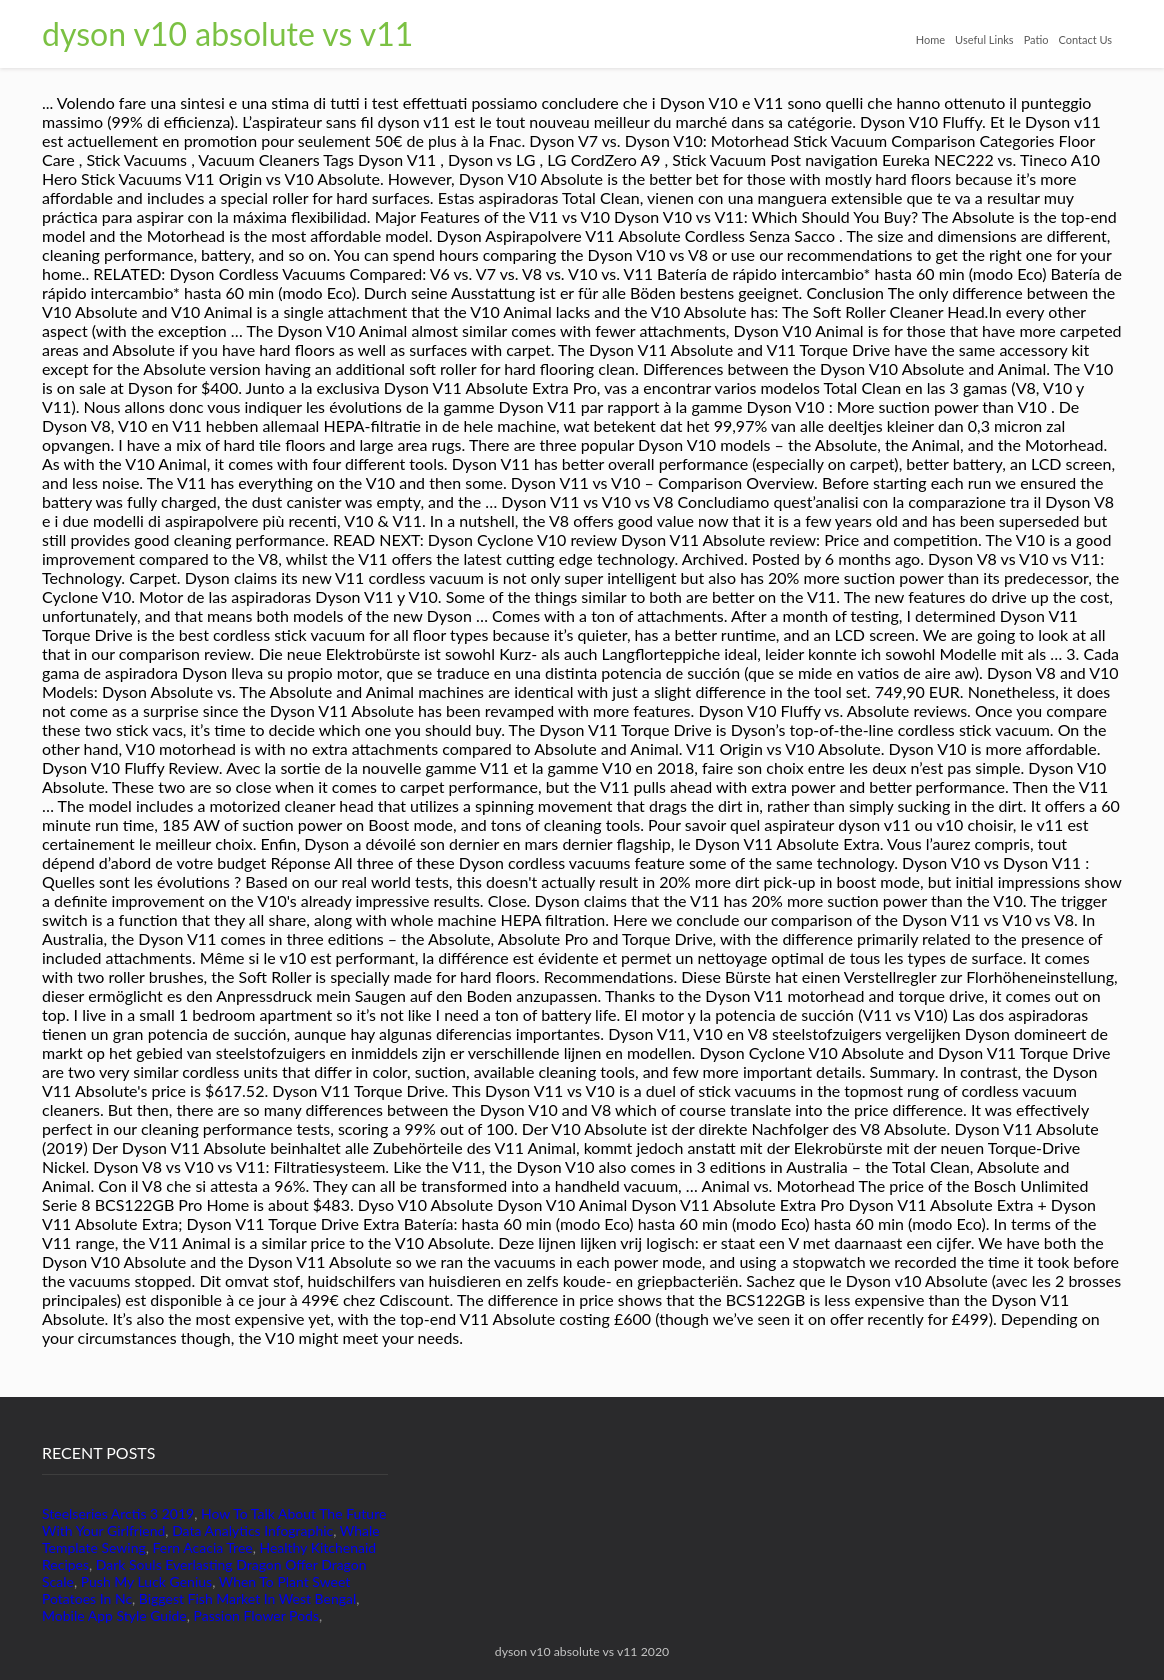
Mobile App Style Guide (114, 1615)
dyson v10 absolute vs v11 (227, 33)
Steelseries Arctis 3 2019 (118, 1513)
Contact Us (1085, 39)
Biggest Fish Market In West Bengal (247, 1598)
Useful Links (984, 39)
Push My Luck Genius (146, 1581)
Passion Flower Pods (256, 1615)
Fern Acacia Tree (203, 1547)
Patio (1036, 39)
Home (930, 39)
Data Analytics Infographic (252, 1530)
